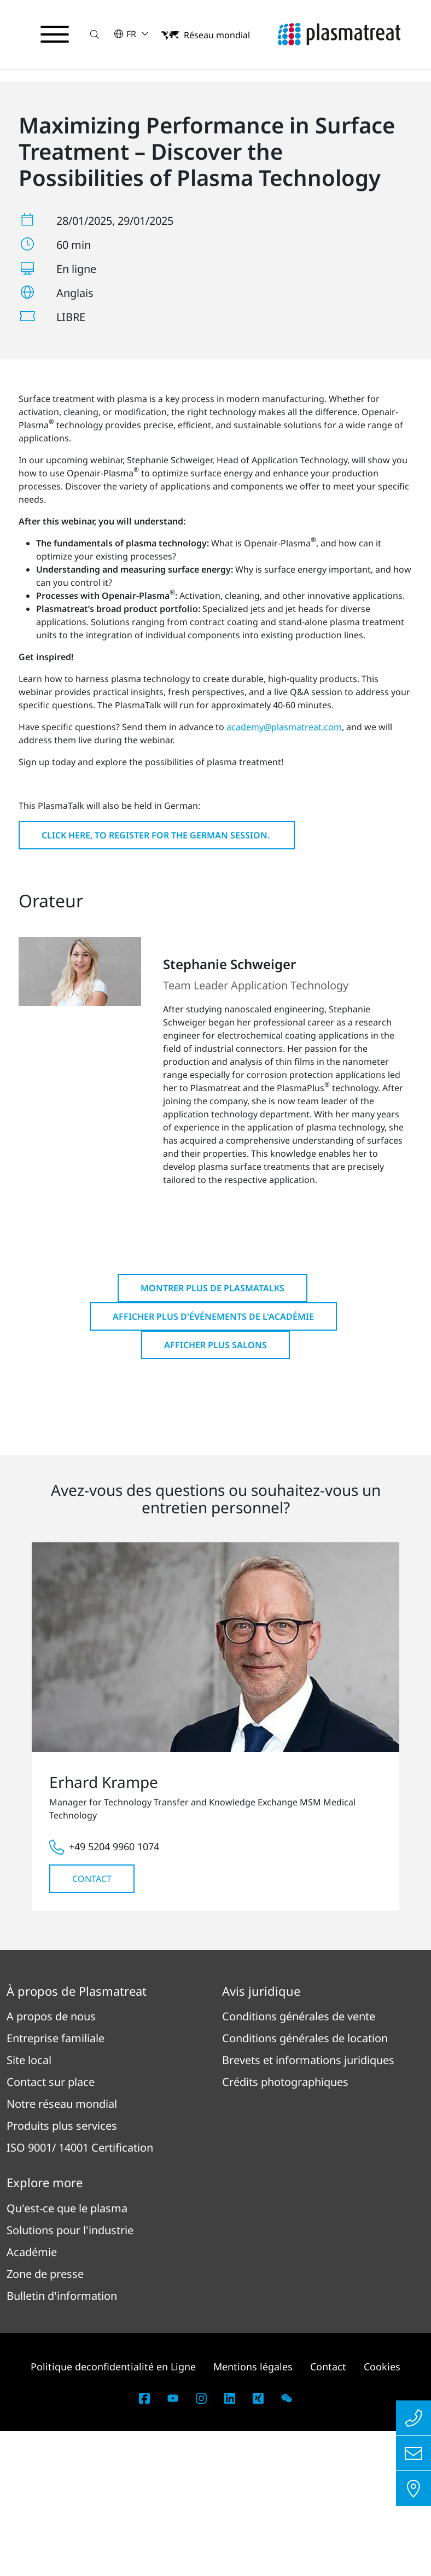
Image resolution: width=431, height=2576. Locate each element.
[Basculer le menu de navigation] (54, 34)
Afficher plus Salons (215, 1490)
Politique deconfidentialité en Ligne (113, 2511)
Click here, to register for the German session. (157, 980)
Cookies (382, 2511)
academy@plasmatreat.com (284, 872)
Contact (92, 2024)
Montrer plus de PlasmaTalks (212, 1433)
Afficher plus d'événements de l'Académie (213, 1461)
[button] (94, 34)
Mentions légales (253, 2511)
